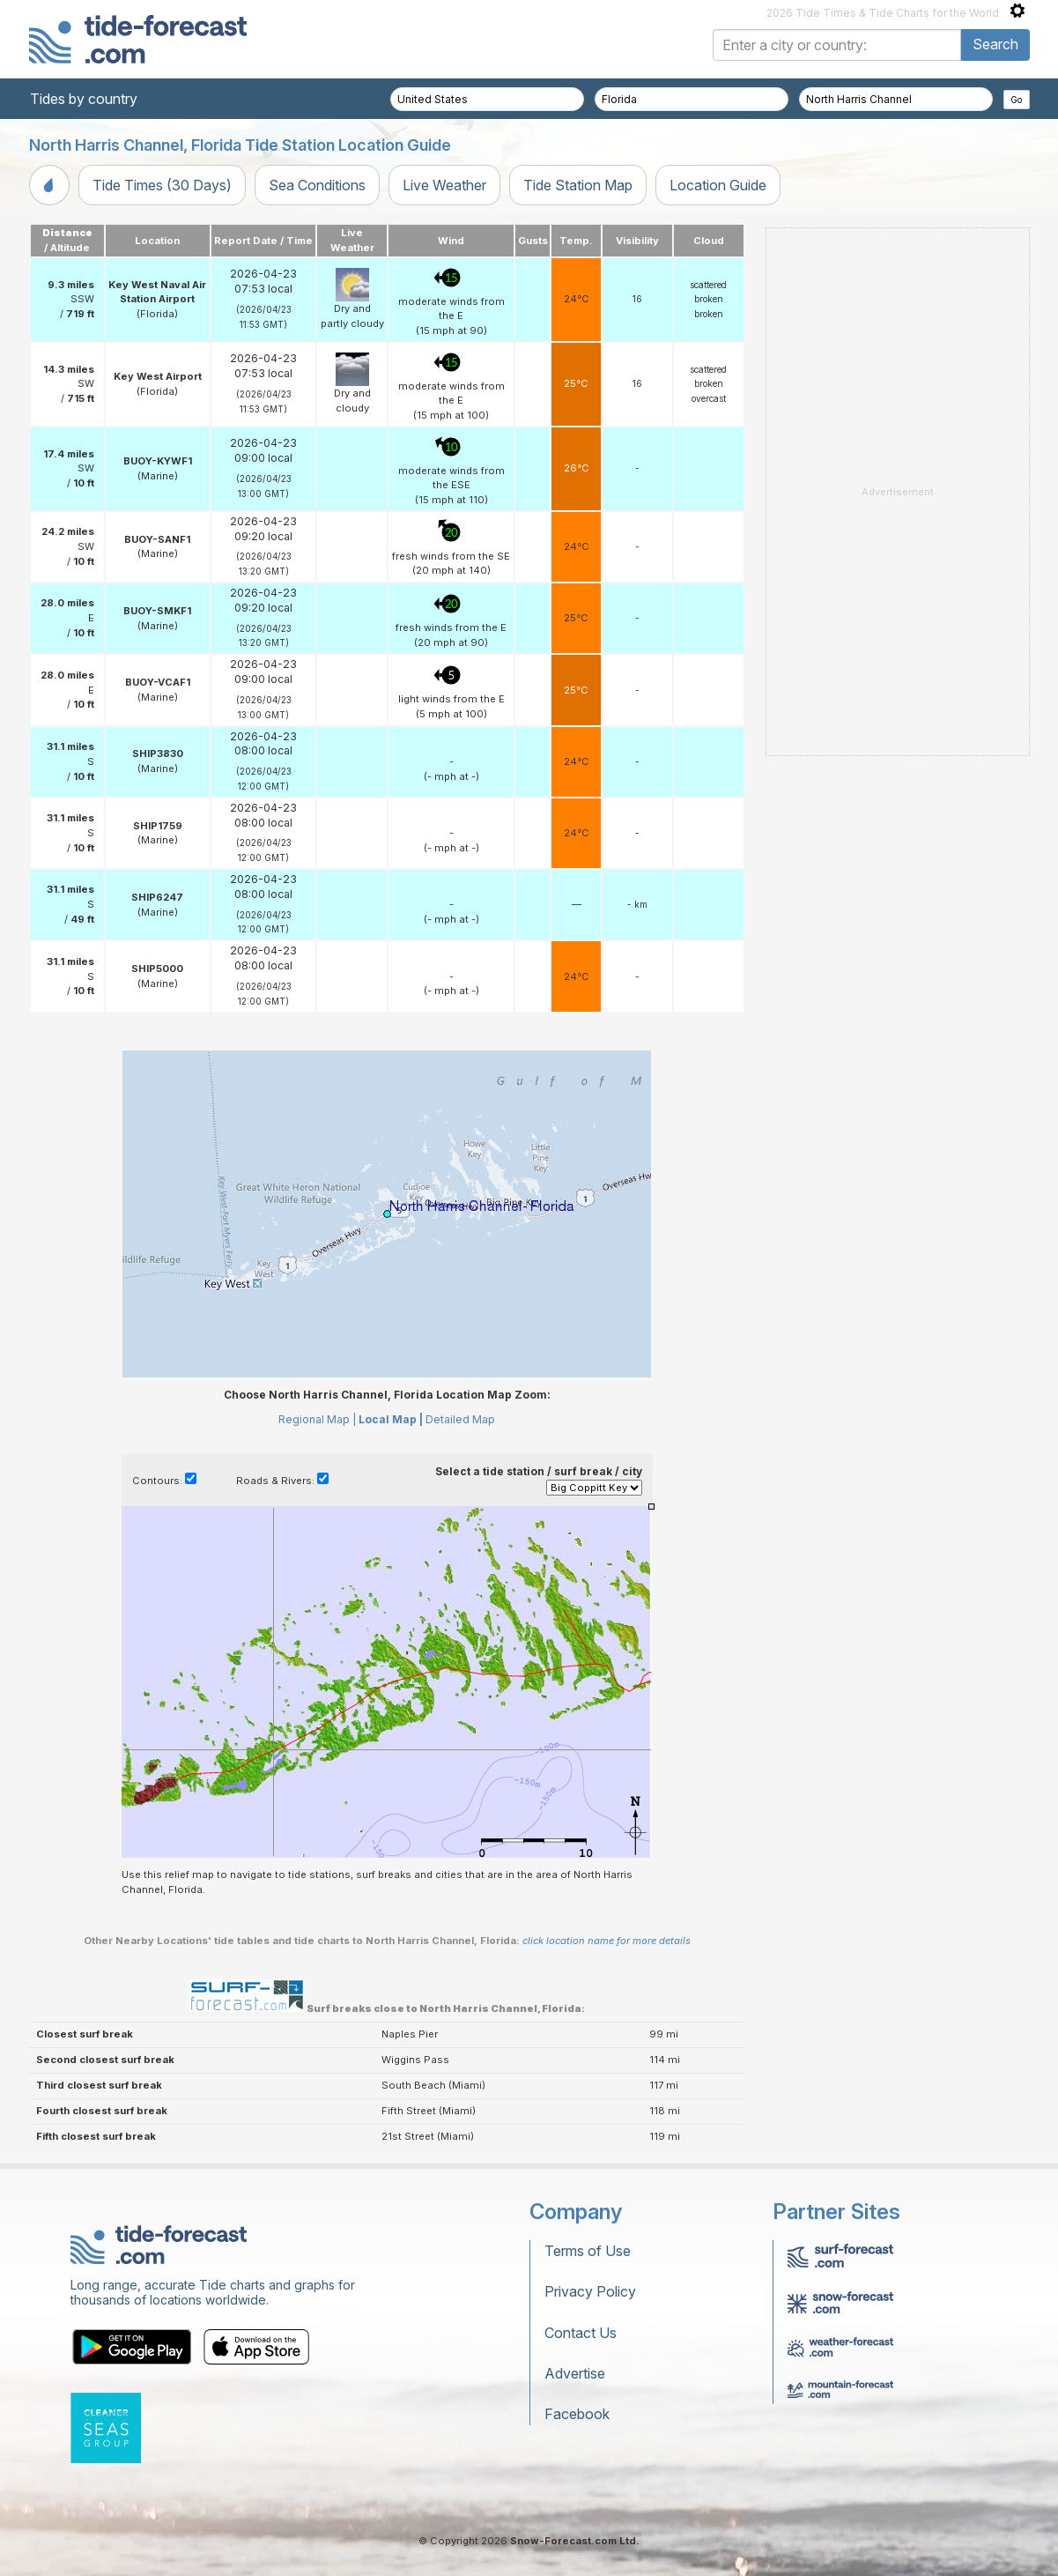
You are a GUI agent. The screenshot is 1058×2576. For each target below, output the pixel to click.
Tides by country (83, 99)
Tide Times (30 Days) (162, 185)
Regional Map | (317, 1419)
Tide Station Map (578, 185)
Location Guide (718, 185)
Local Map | (391, 1419)
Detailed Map (460, 1419)
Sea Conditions (317, 185)
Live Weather (444, 185)
